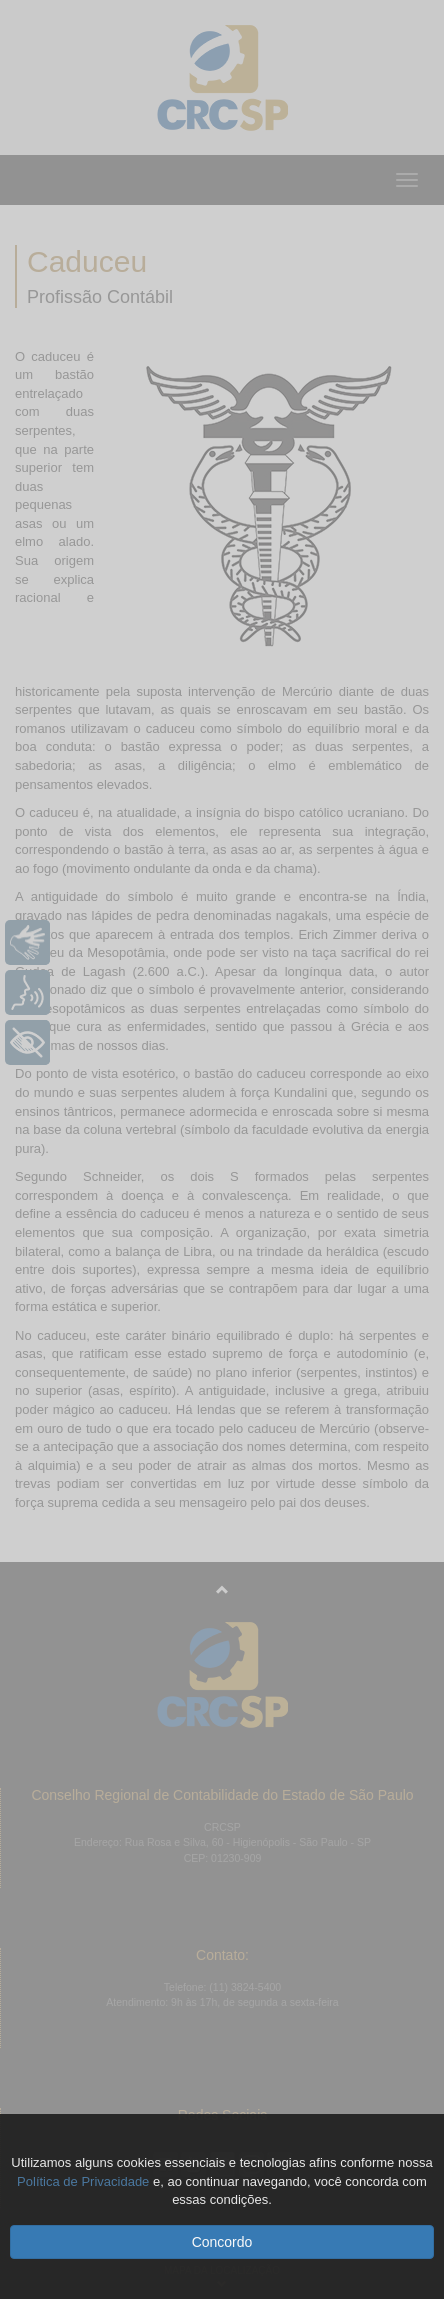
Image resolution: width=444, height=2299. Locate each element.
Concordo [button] (222, 2242)
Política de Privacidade (83, 2181)
